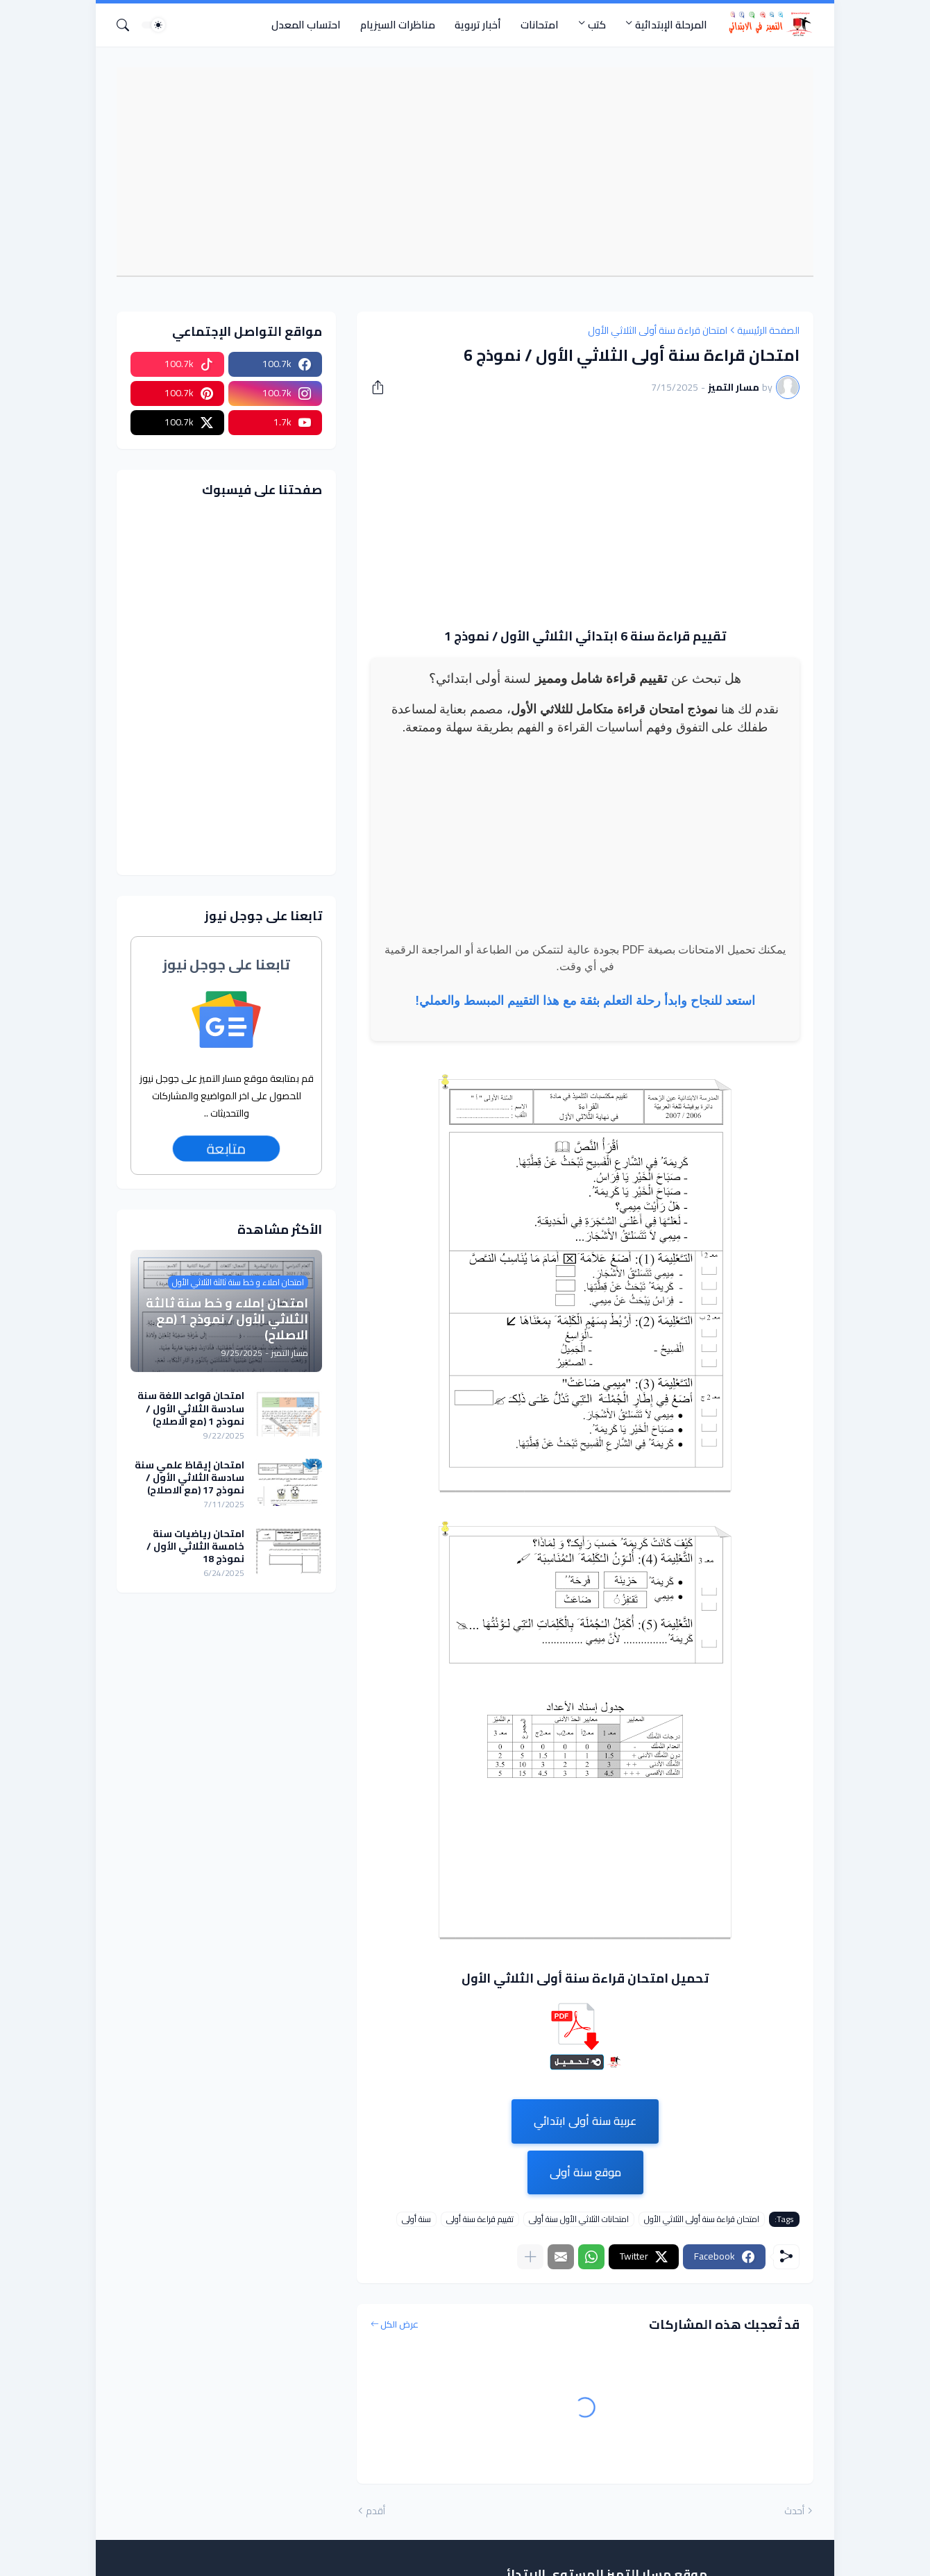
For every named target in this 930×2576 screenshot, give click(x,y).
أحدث (794, 2511)
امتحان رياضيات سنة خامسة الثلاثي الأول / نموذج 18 (195, 1546)
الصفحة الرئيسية (768, 330)
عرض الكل (399, 2325)
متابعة (226, 1148)
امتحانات (540, 25)
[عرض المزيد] (530, 2256)
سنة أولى (416, 2219)
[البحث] (128, 25)
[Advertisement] (458, 171)
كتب (597, 25)
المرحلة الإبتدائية (671, 25)
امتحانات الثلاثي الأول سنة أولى (579, 2219)
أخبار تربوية (478, 25)
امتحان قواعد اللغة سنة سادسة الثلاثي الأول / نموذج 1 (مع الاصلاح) (190, 1408)
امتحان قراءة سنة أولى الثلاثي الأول (657, 330)
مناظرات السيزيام (397, 25)
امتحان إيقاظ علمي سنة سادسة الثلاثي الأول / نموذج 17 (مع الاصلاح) (189, 1478)
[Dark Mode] (153, 25)
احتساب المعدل (306, 25)
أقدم (375, 2511)
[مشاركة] (382, 387)
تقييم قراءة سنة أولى (480, 2219)
